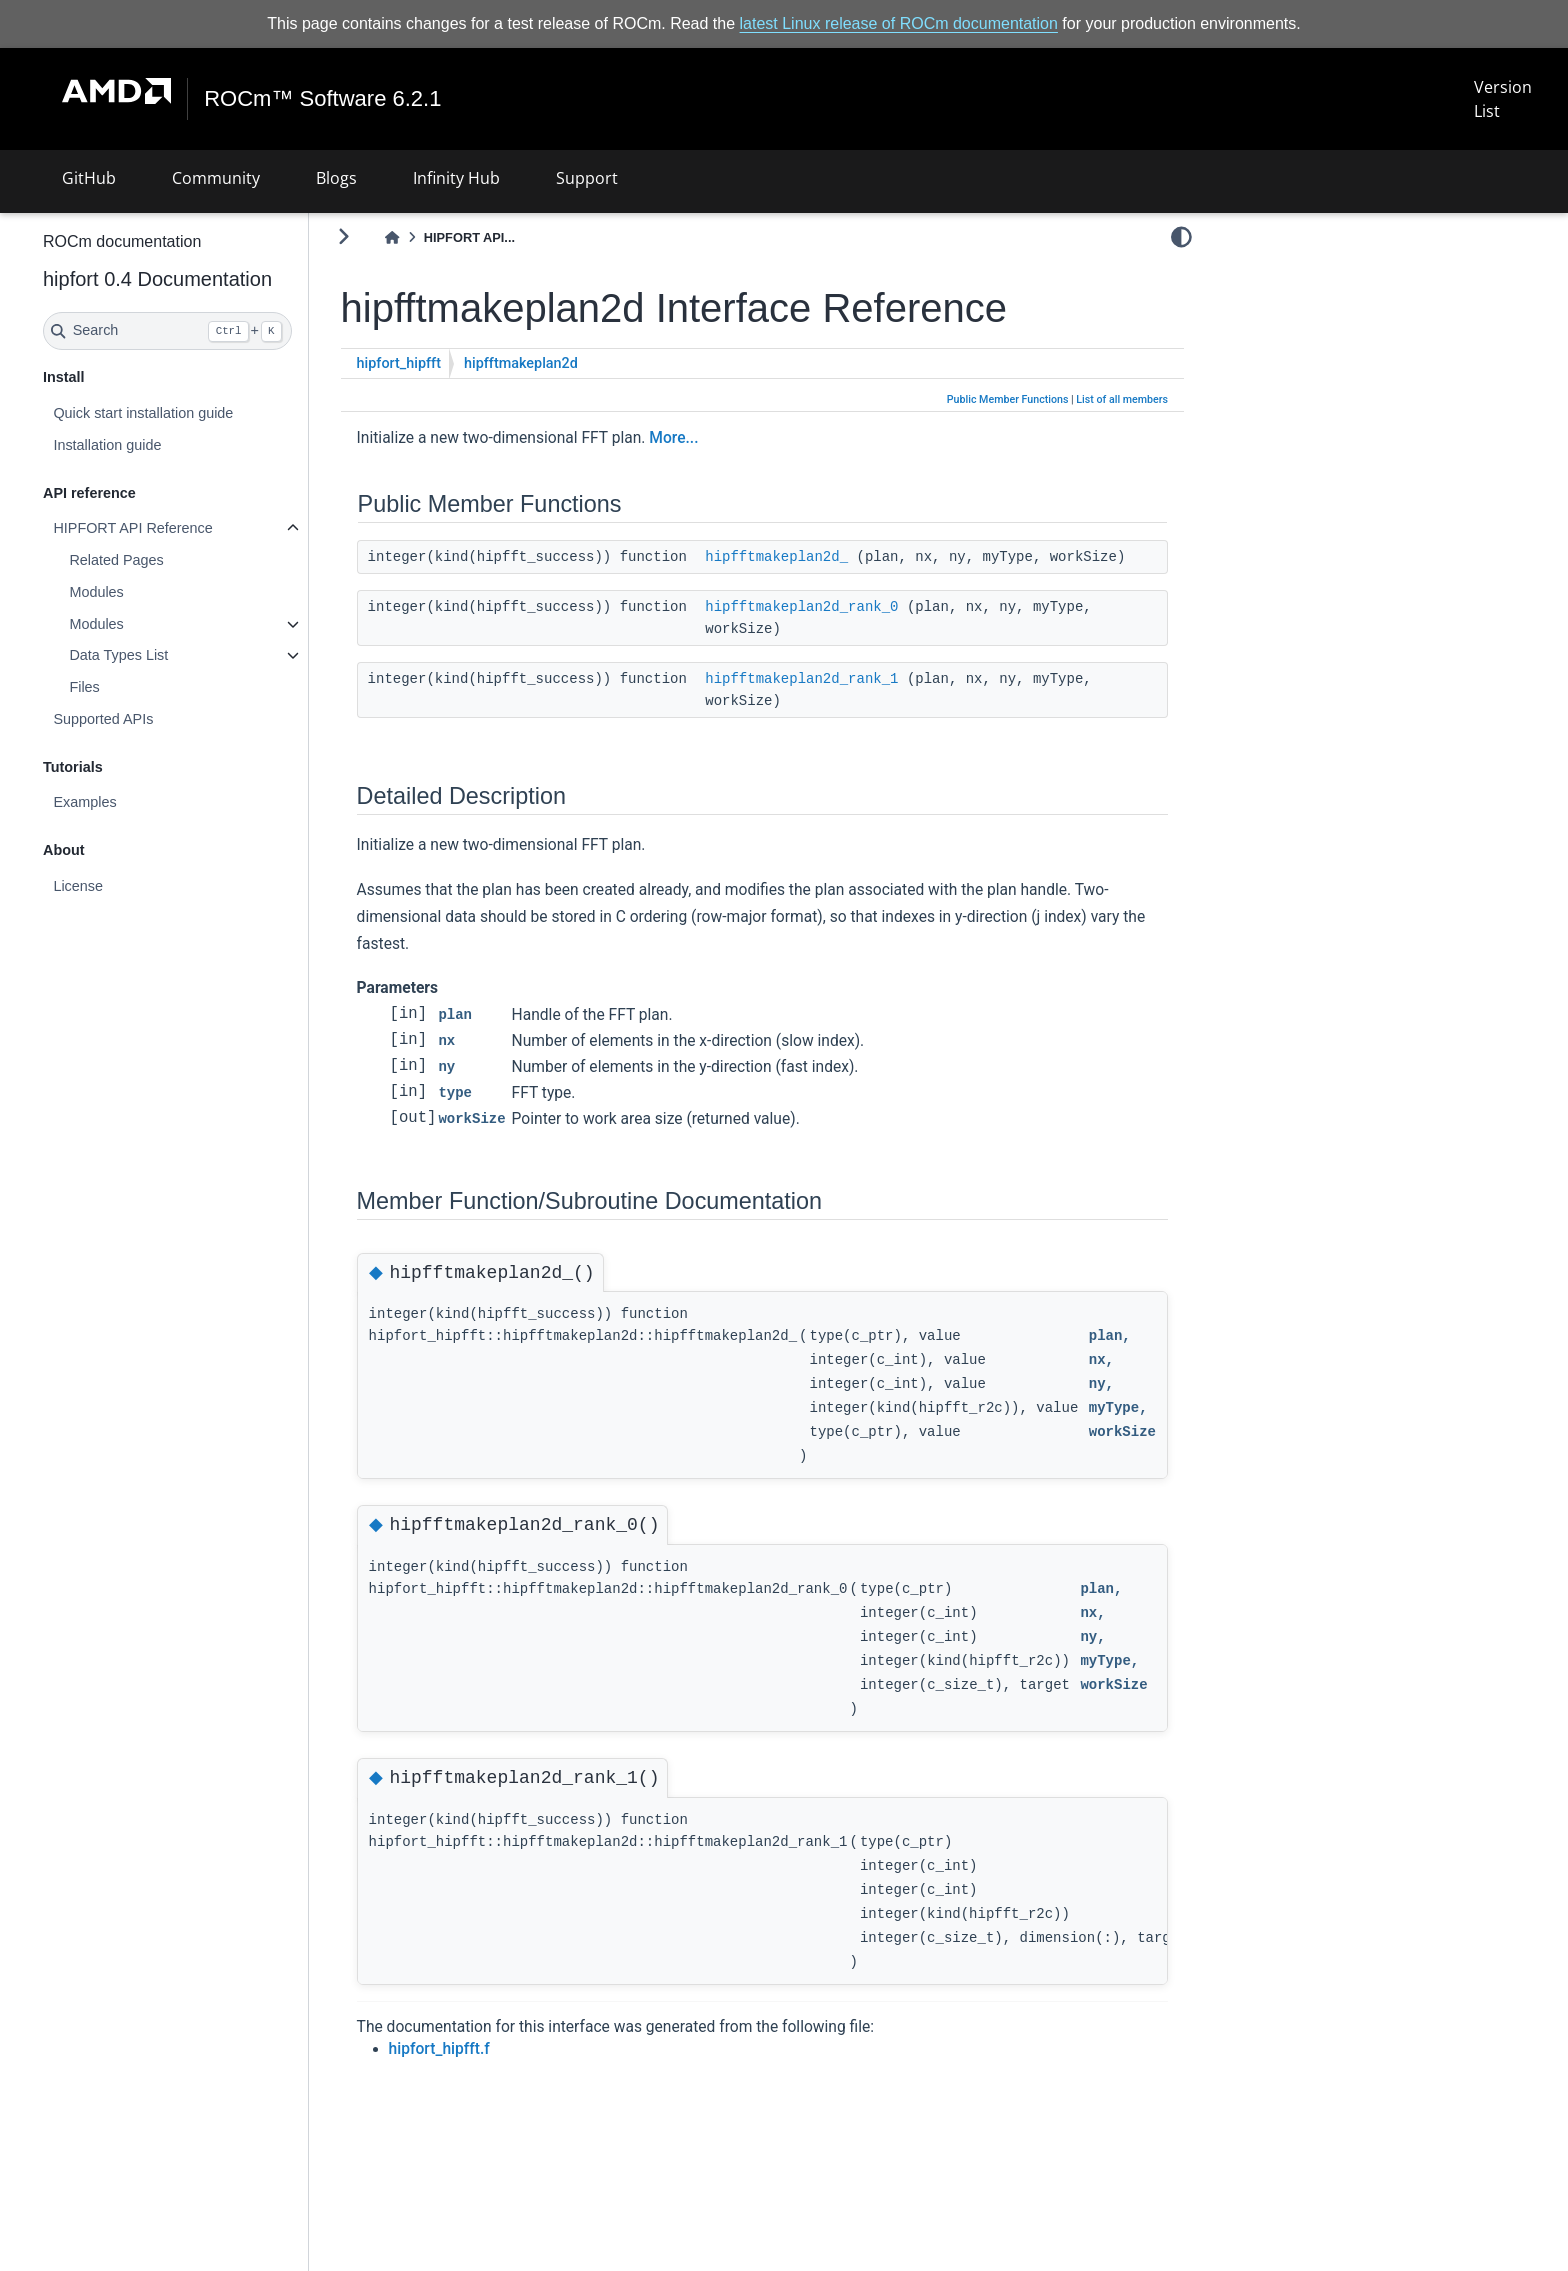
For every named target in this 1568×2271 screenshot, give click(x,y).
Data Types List (171, 655)
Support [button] (587, 178)
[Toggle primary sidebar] (396, 236)
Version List (1502, 99)
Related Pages (169, 560)
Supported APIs (156, 719)
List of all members (1122, 399)
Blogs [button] (336, 178)
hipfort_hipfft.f (492, 2070)
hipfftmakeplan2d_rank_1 (854, 701)
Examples (137, 802)
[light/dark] (1181, 237)
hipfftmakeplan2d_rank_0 (854, 629)
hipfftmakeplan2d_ (829, 557)
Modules (149, 592)
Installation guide (160, 445)
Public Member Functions (1008, 399)
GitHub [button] (89, 178)
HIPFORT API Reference (185, 528)
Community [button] (216, 178)
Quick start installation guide (196, 413)
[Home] (445, 237)
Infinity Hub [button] (456, 178)
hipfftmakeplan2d (574, 363)
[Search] (220, 331)
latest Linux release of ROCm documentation (899, 23)
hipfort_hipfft (452, 363)
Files (137, 687)
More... (726, 438)
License (131, 886)
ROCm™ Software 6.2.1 (323, 99)
